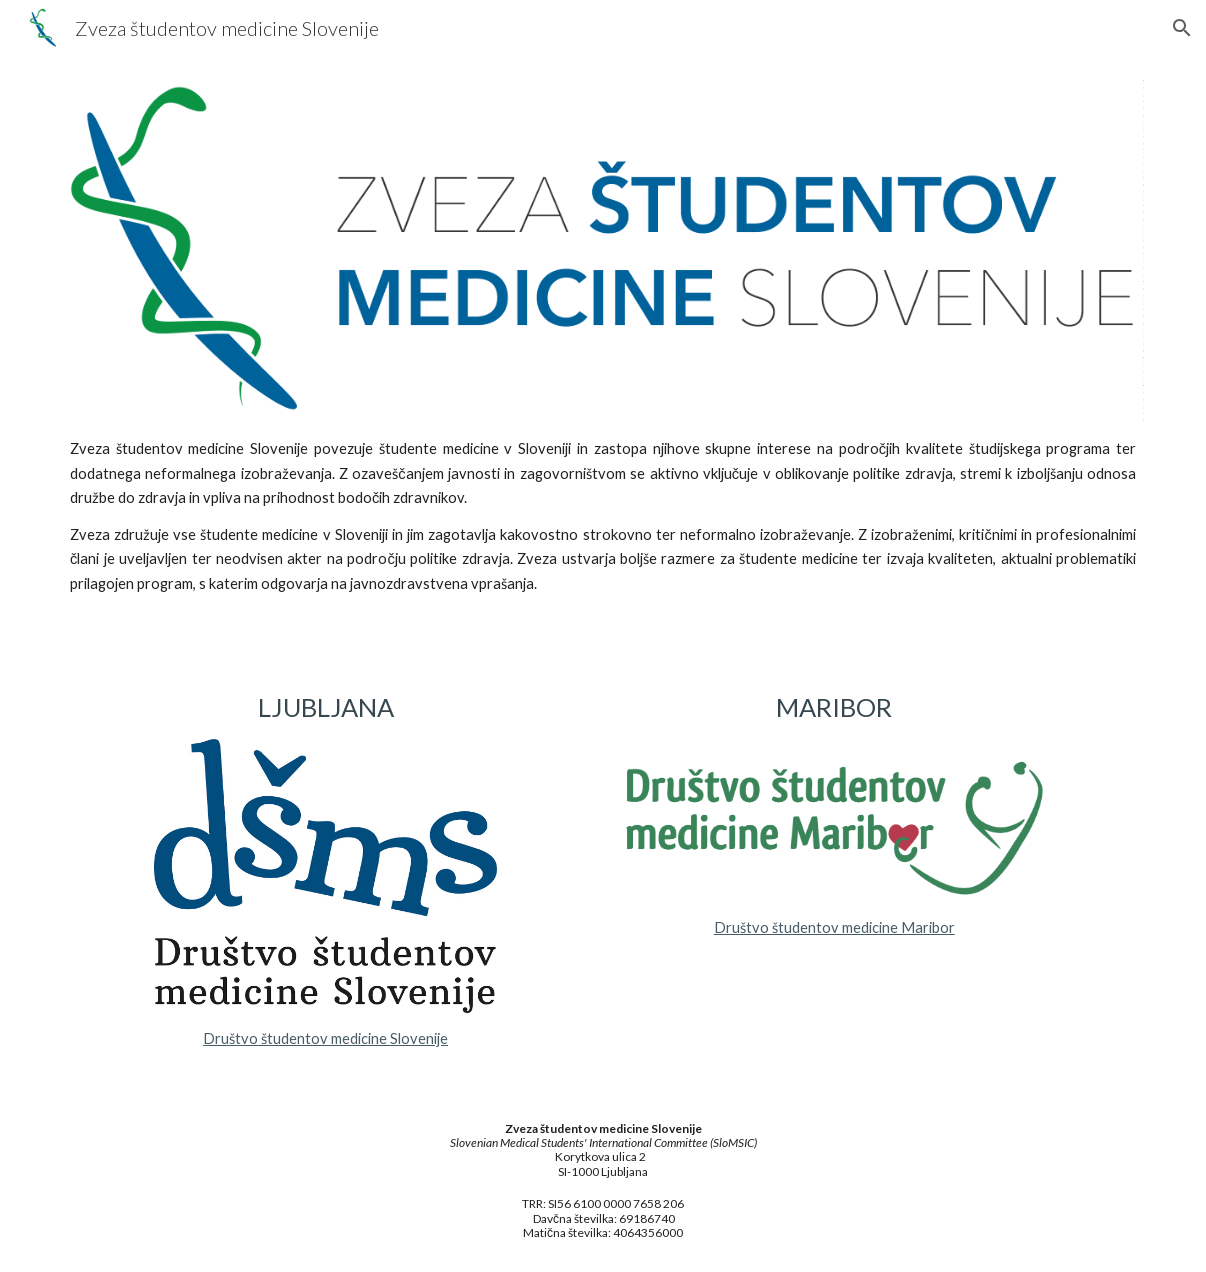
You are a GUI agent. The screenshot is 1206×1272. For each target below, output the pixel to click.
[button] (1182, 28)
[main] (603, 525)
